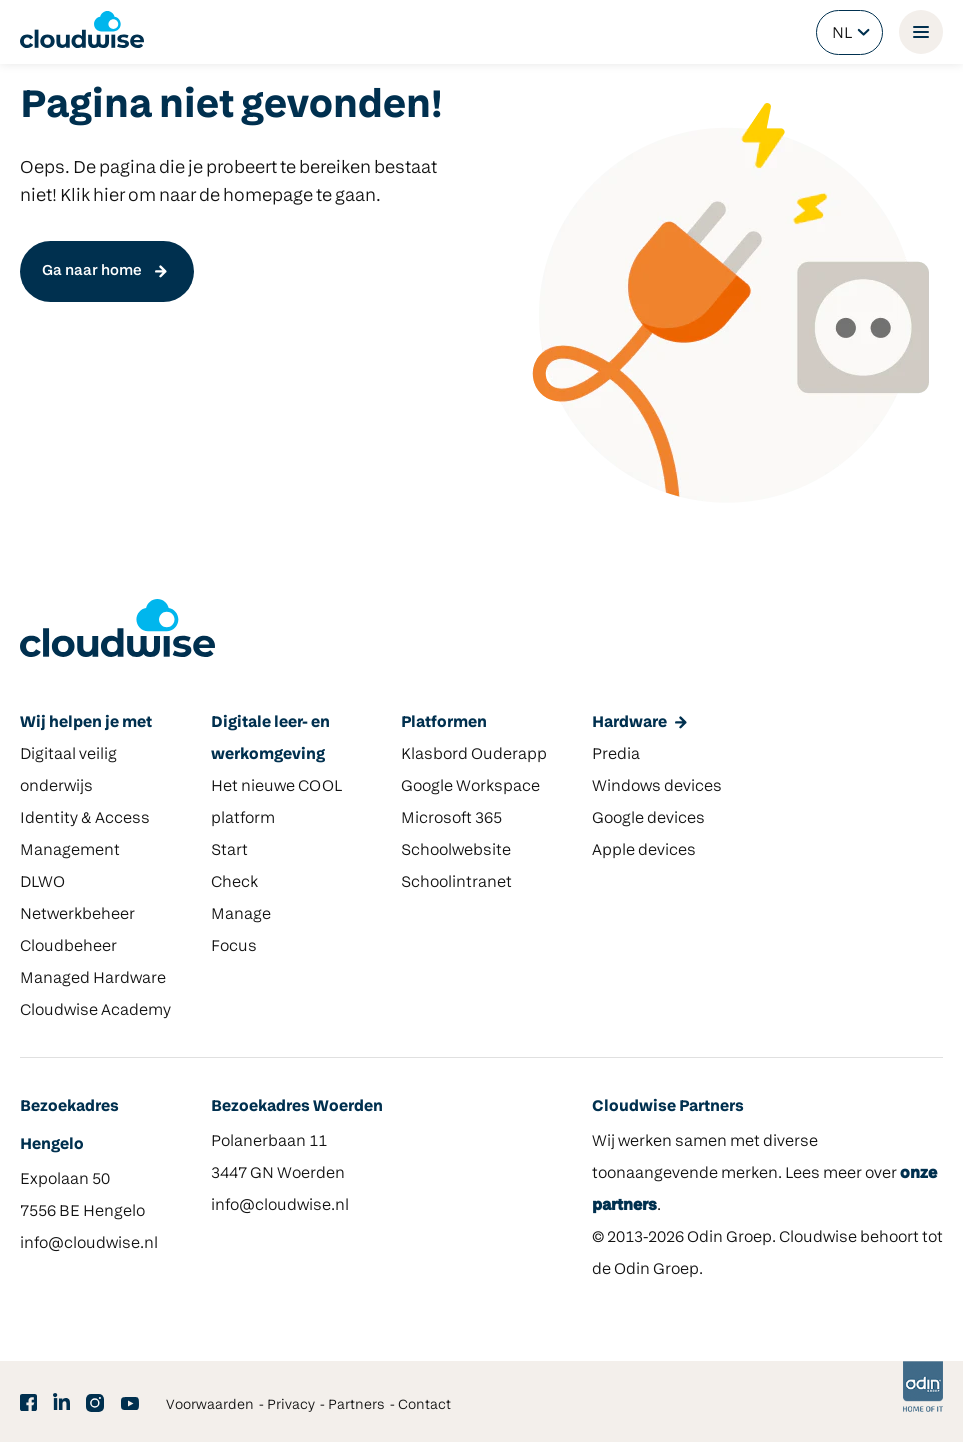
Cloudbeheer (68, 947)
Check (234, 883)
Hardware (629, 723)
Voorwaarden (210, 1405)
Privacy (291, 1405)
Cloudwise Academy (95, 1011)
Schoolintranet (456, 883)
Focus (234, 947)
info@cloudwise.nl (89, 1244)
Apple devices (644, 851)
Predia (616, 755)
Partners (356, 1405)
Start (229, 851)
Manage (241, 915)
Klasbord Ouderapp (474, 755)
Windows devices (657, 787)
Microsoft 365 (451, 819)
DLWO (42, 883)
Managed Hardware (93, 979)
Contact (424, 1405)
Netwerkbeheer (77, 915)
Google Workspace (470, 787)
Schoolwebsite (456, 851)
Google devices (648, 819)
